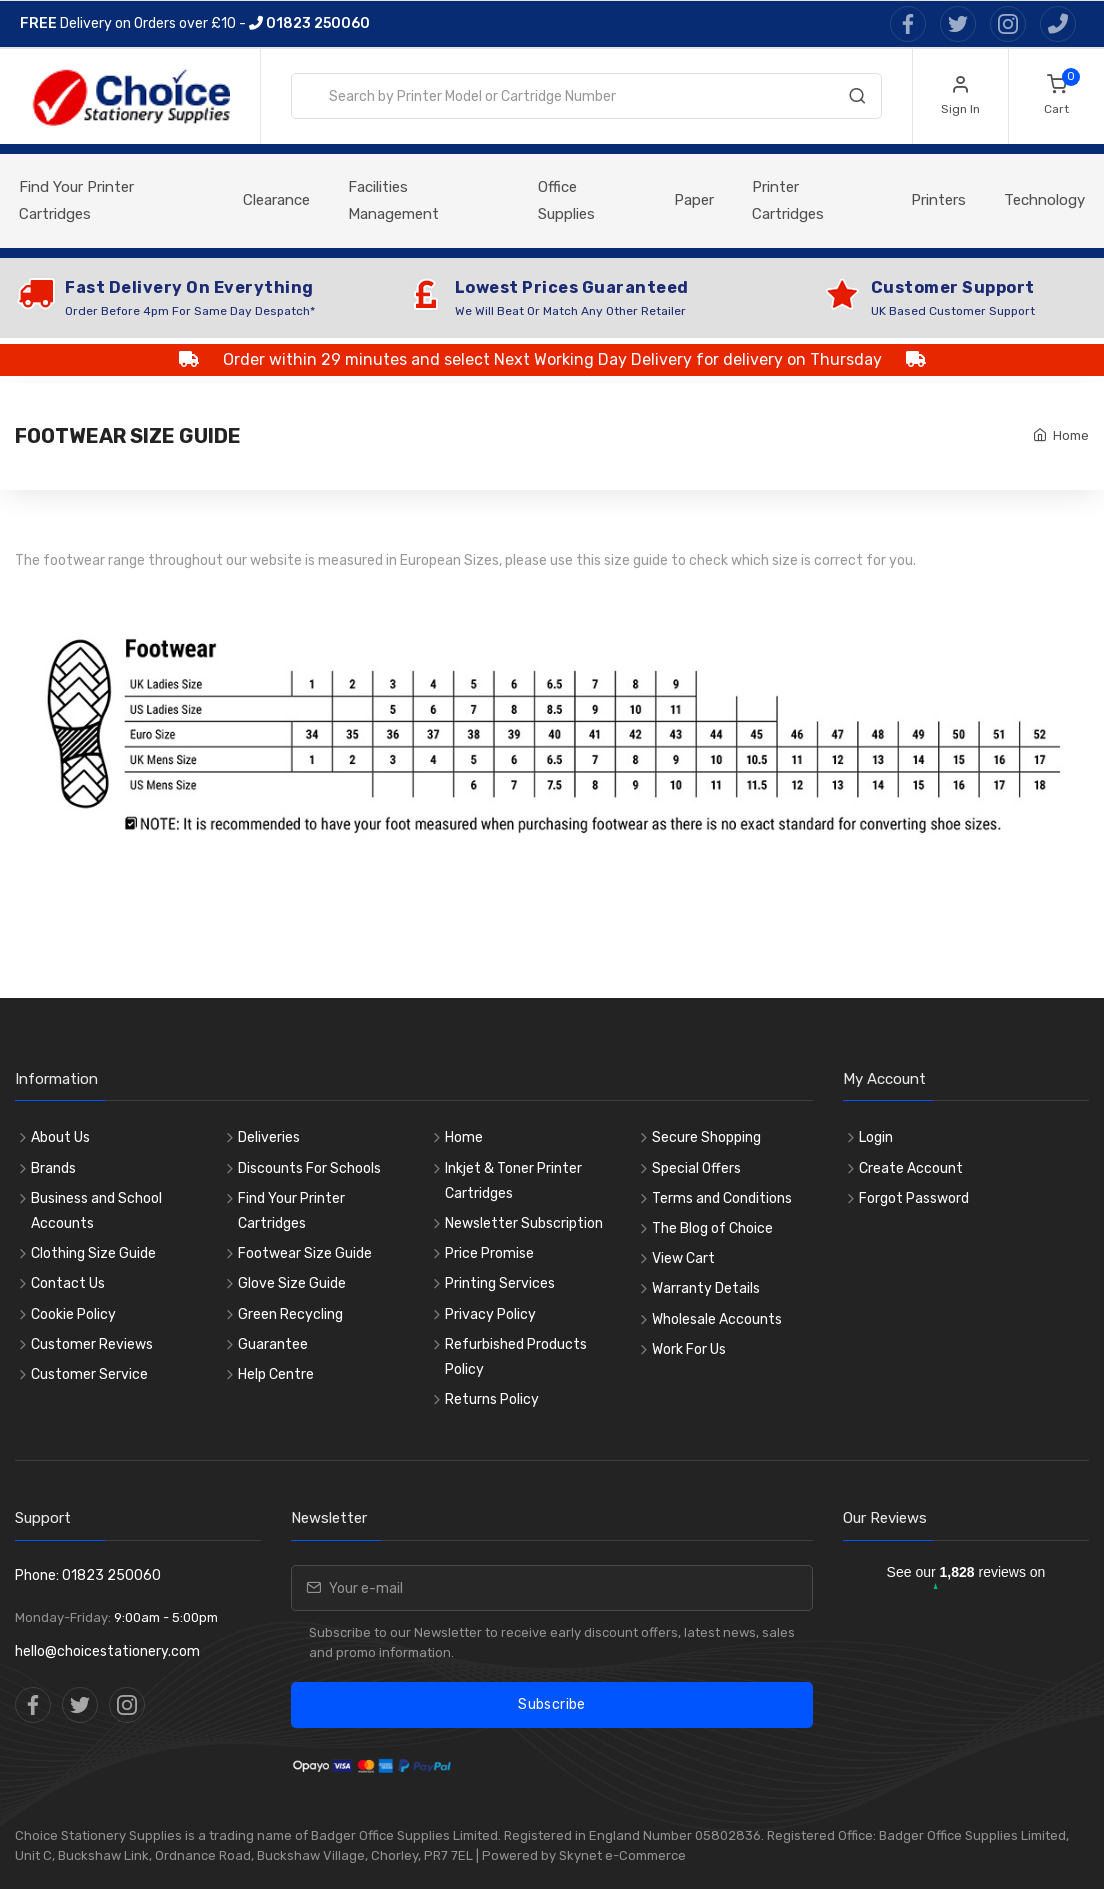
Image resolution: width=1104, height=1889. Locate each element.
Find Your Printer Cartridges (76, 200)
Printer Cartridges (788, 200)
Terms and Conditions (722, 1198)
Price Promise (489, 1253)
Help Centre (276, 1374)
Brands (53, 1168)
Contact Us (68, 1283)
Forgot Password (914, 1198)
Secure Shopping (706, 1137)
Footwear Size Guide (305, 1253)
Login (876, 1137)
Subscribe (551, 1704)
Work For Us (689, 1349)
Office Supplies (566, 200)
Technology (1044, 200)
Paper (694, 200)
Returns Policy (492, 1399)
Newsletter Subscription (524, 1223)
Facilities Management (393, 200)
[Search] (857, 100)
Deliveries (269, 1137)
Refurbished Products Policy (516, 1357)
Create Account (911, 1168)
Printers (938, 200)
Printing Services (500, 1283)
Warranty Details (706, 1288)
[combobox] (586, 96)
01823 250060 (309, 23)
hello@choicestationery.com (107, 1651)
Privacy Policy (490, 1314)
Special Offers (696, 1168)
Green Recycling (290, 1314)
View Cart (683, 1258)
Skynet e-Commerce (622, 1855)
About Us (60, 1137)
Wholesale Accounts (717, 1319)
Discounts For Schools (309, 1168)
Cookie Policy (73, 1314)
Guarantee (273, 1344)
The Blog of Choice (712, 1228)
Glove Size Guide (292, 1283)
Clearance (276, 200)
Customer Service (89, 1374)
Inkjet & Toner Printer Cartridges (513, 1181)
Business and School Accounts (96, 1211)
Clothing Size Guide (93, 1253)
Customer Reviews (92, 1344)
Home (1071, 435)
